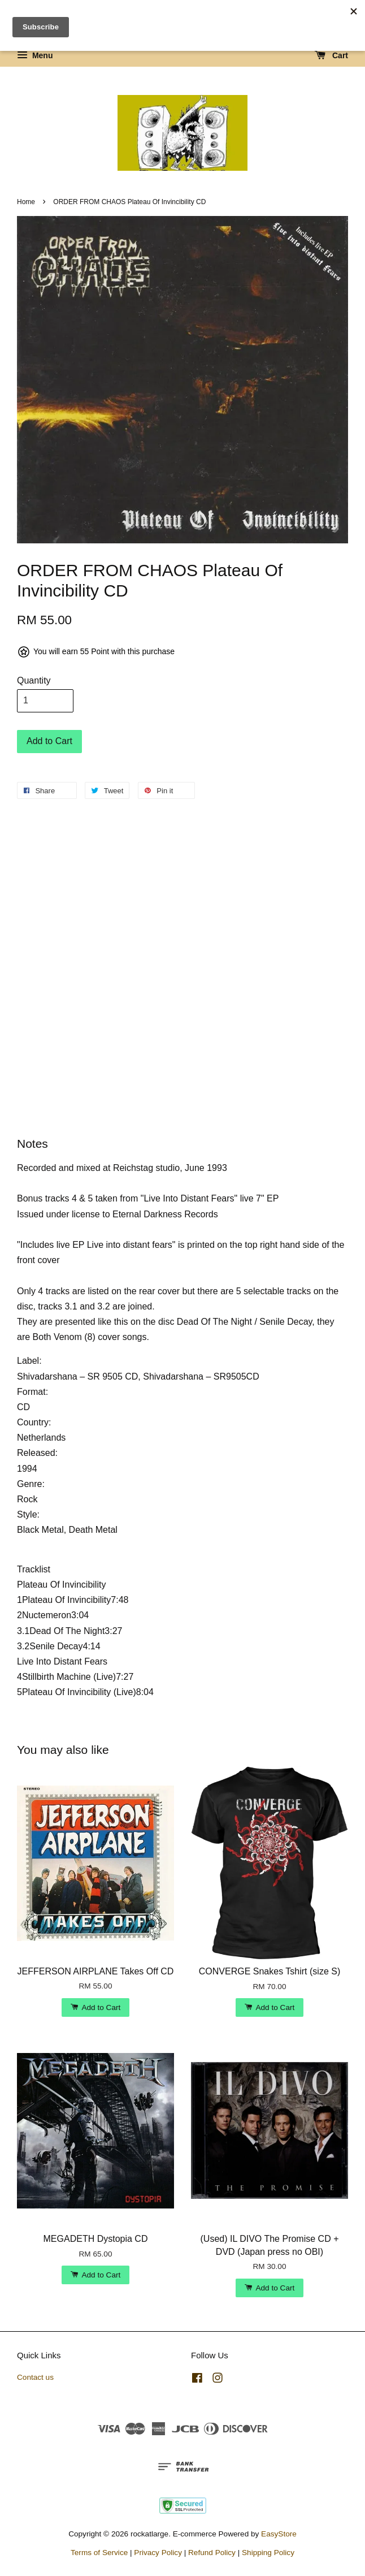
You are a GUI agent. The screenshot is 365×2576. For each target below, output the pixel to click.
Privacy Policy (158, 2552)
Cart (331, 55)
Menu (35, 55)
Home (26, 202)
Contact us (35, 2377)
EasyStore (279, 2534)
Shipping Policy (268, 2552)
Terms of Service (99, 2552)
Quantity (34, 680)
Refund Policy (212, 2552)
